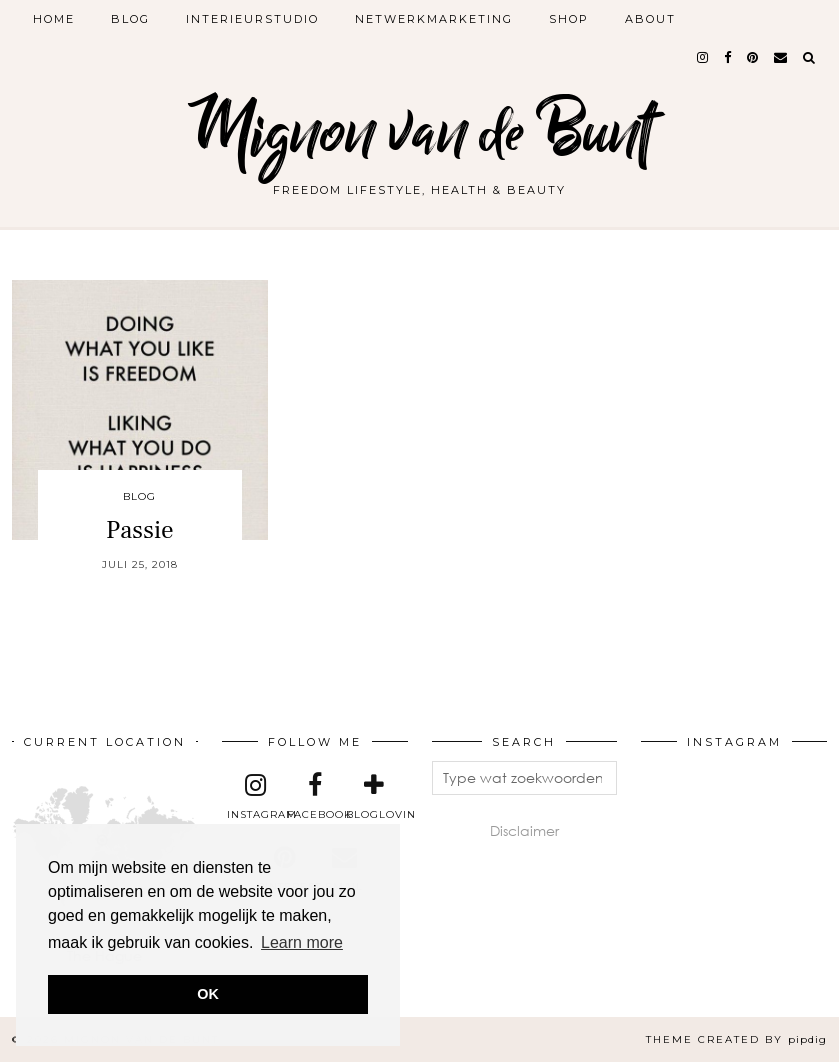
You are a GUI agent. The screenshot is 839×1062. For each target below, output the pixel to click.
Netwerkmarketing (434, 19)
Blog (130, 19)
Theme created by (736, 1039)
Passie (140, 530)
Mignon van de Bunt (420, 132)
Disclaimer (524, 830)
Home (54, 19)
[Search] (810, 57)
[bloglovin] (373, 797)
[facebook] (728, 57)
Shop (569, 19)
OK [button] (208, 994)
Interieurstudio (252, 19)
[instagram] (703, 57)
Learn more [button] (302, 942)
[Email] (781, 57)
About (650, 19)
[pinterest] (753, 57)
